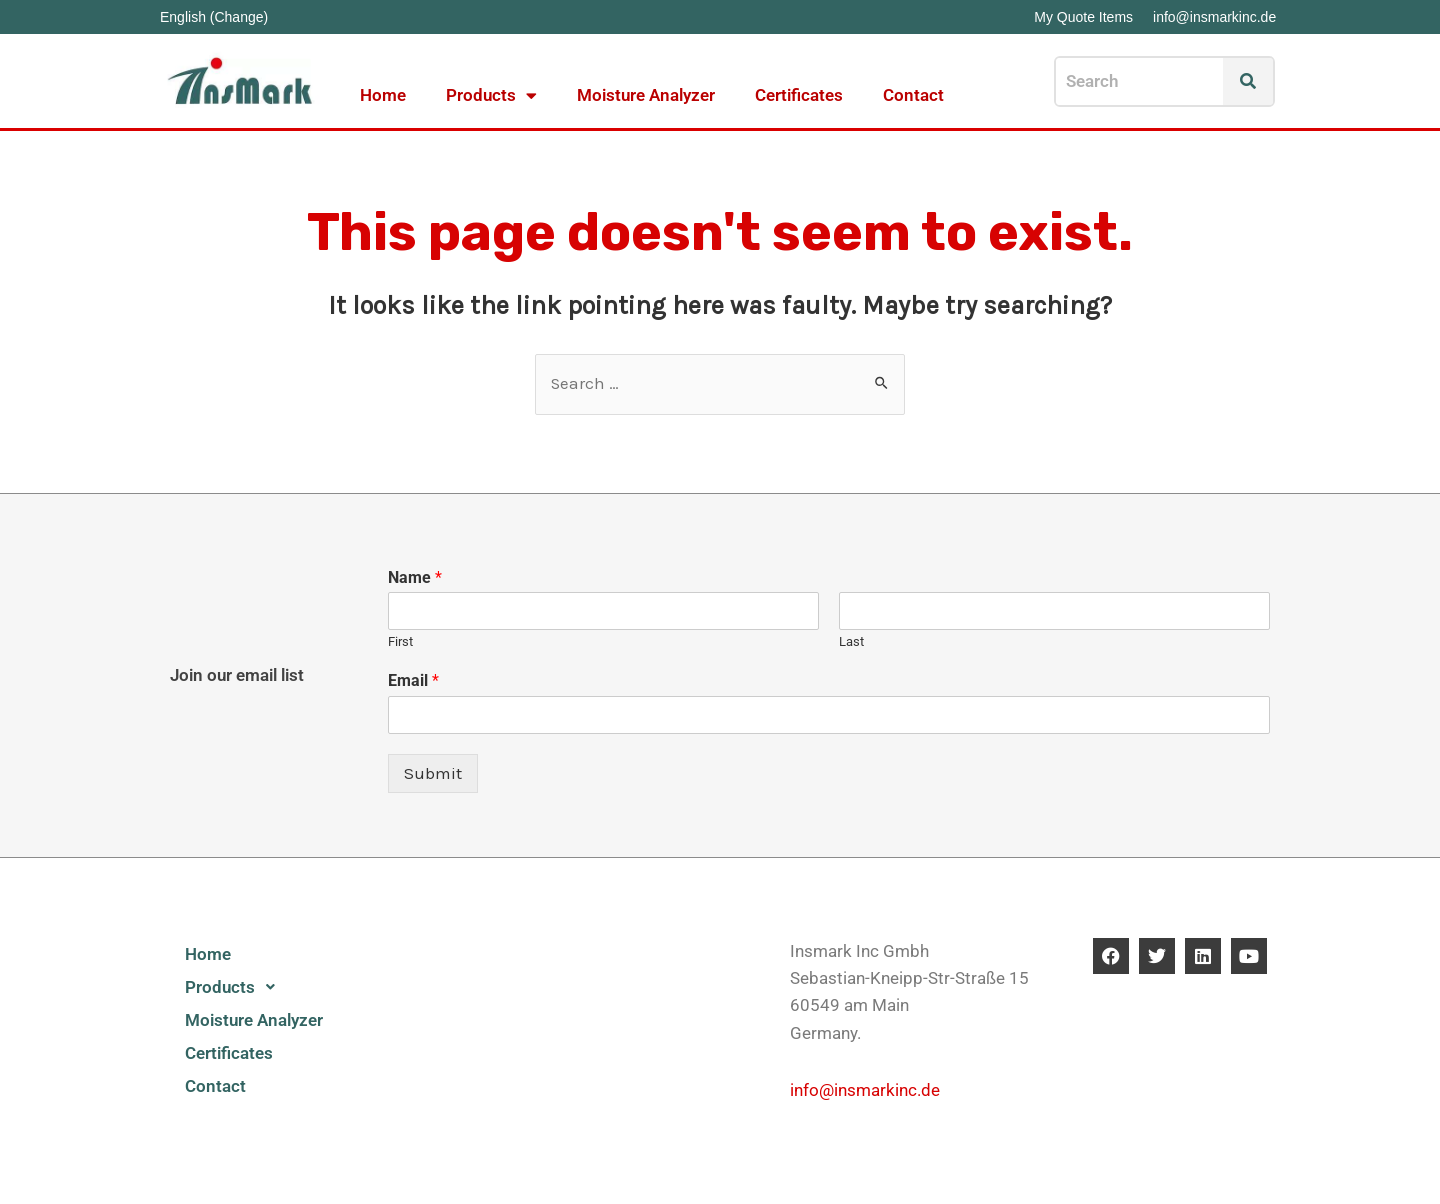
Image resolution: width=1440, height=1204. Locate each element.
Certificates (799, 95)
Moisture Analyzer (646, 95)
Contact (913, 95)
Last (851, 642)
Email (413, 680)
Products (491, 95)
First (400, 642)
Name (415, 577)
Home (383, 95)
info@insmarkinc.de (865, 1090)
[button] (275, 987)
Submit (433, 773)
